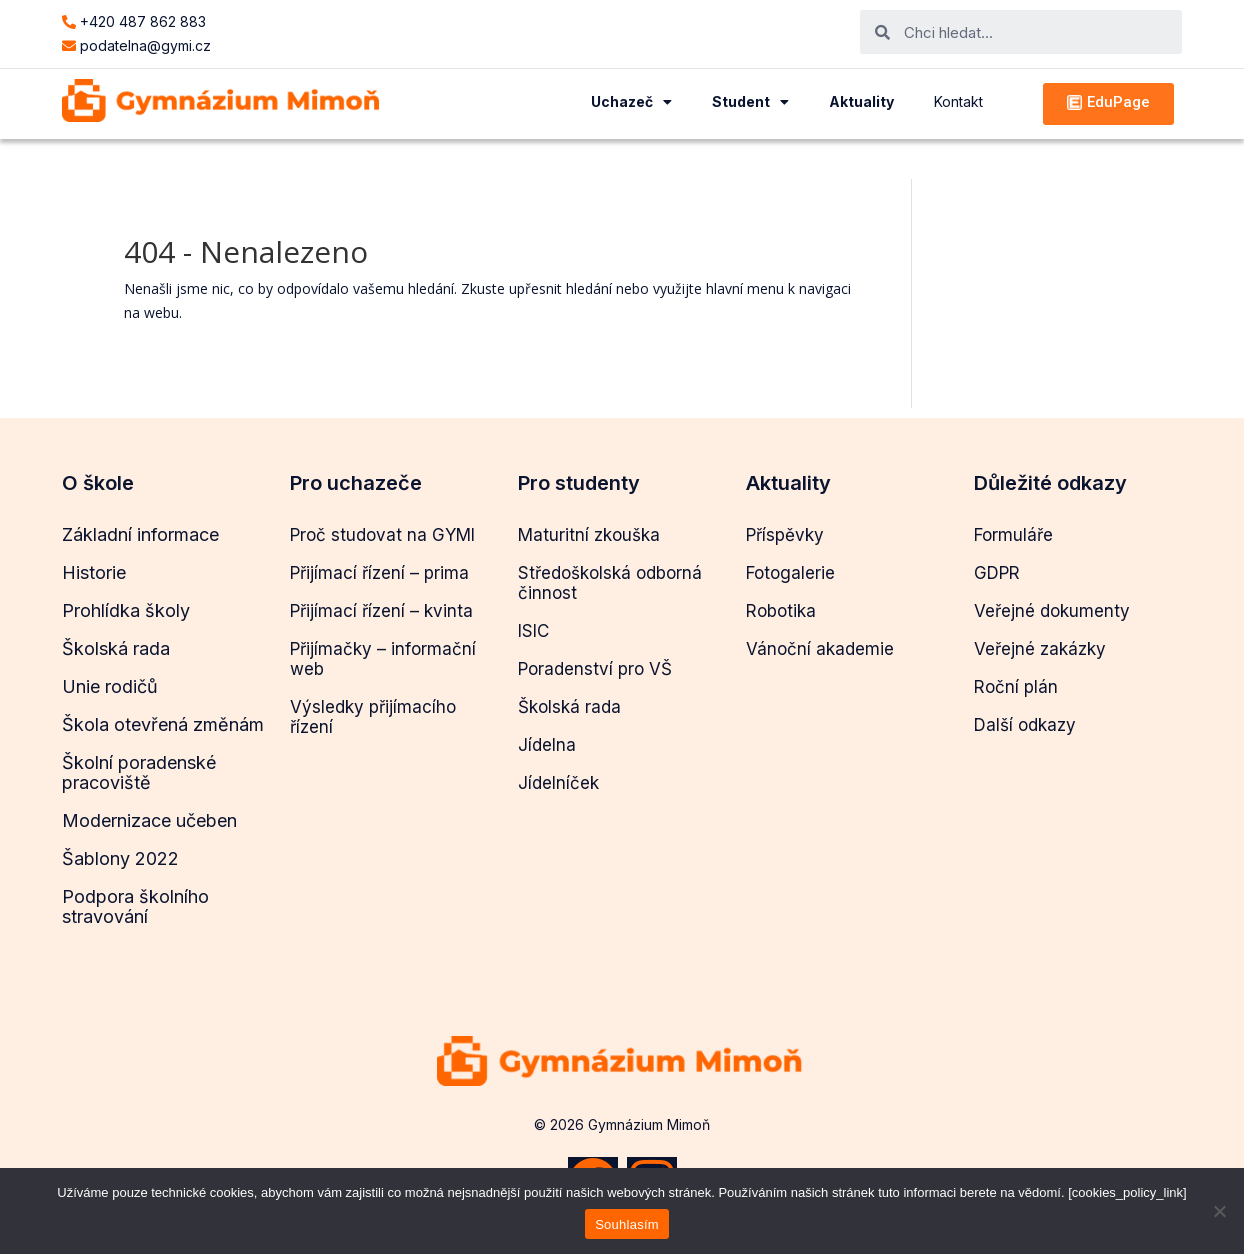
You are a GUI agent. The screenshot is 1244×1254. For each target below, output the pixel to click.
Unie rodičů (110, 686)
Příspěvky (785, 535)
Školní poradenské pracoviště (139, 772)
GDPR (997, 573)
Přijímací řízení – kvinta (381, 611)
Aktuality (861, 101)
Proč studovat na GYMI (382, 535)
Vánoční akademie (820, 649)
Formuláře (1013, 535)
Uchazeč (631, 102)
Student (750, 102)
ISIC (533, 631)
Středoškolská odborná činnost (610, 583)
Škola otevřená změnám (163, 724)
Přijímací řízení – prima (379, 573)
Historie (94, 572)
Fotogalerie (790, 573)
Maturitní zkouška (589, 535)
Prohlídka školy (126, 610)
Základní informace (140, 534)
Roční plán (1016, 687)
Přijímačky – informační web (383, 659)
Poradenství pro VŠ (595, 669)
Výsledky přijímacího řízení (373, 717)
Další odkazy (1025, 725)
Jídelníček (558, 783)
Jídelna (547, 745)
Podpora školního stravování (135, 906)
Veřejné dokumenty (1052, 611)
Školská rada (116, 648)
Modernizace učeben (149, 820)
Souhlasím (627, 1224)
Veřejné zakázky (1040, 649)
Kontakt (958, 101)
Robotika (781, 611)
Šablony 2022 (120, 858)
